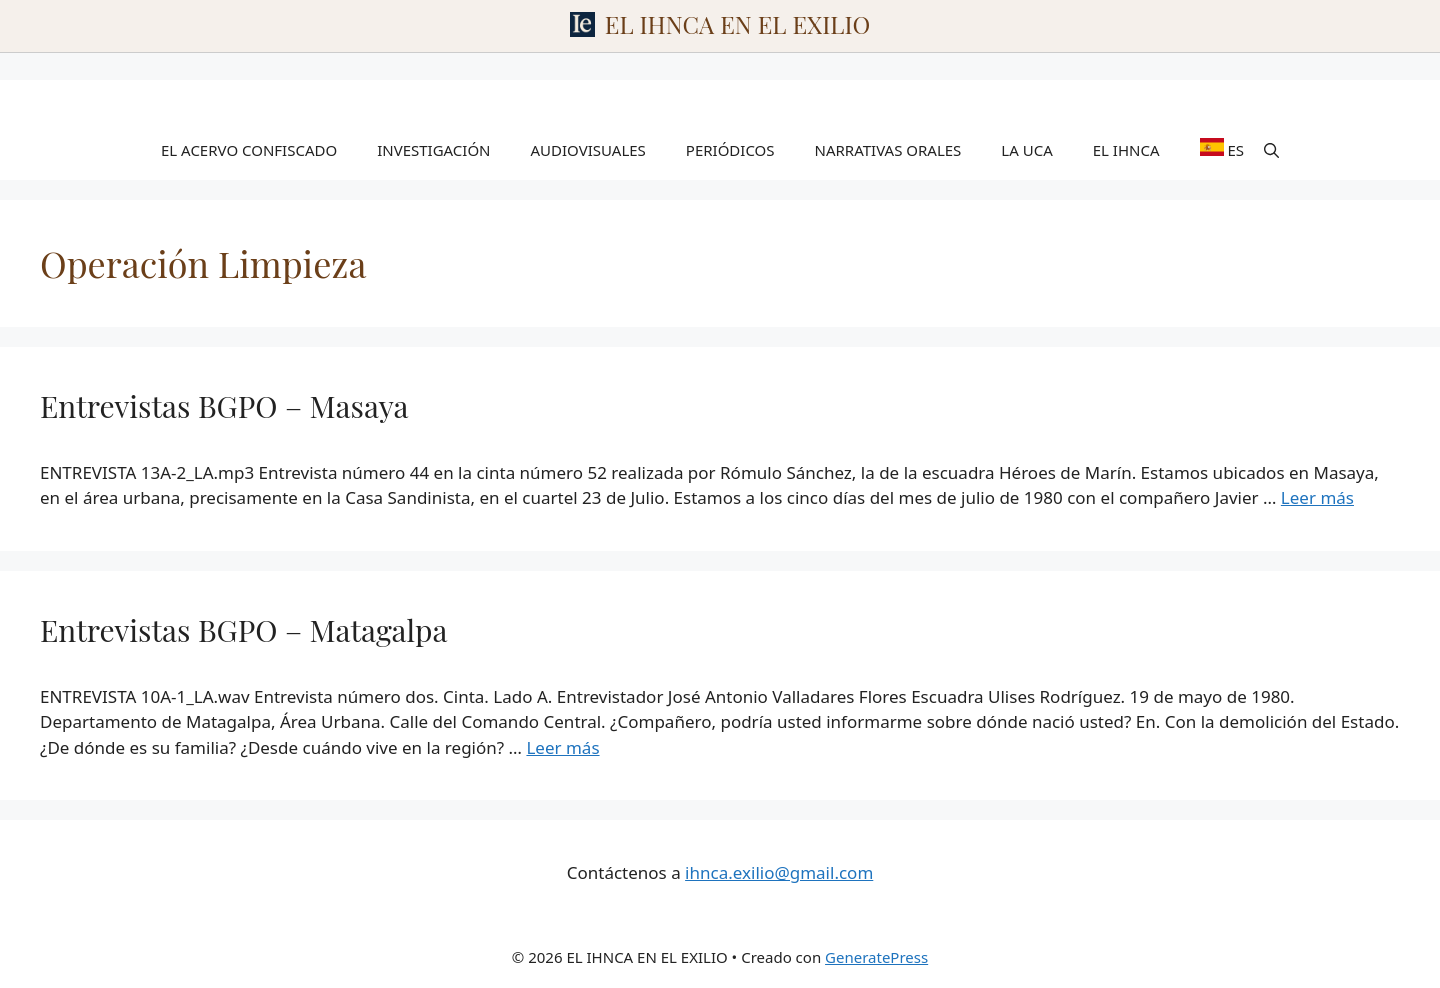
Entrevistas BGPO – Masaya (224, 406)
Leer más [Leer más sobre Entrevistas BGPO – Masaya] (1317, 497)
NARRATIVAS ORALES (888, 150)
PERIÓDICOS (730, 150)
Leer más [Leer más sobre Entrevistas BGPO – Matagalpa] (562, 747)
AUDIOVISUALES (588, 150)
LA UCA (1026, 150)
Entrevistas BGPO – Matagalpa (243, 630)
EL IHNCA (1126, 150)
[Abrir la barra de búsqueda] (1271, 150)
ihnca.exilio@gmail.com (779, 872)
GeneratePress (876, 957)
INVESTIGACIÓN (433, 150)
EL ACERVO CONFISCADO (249, 150)
